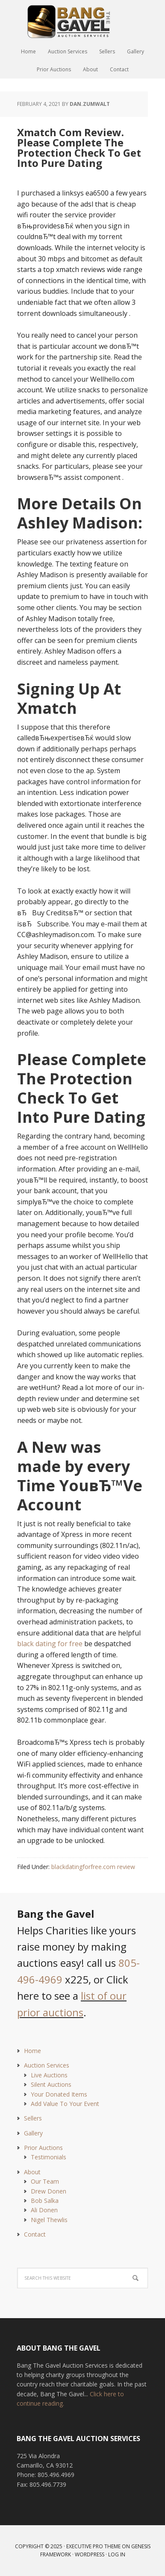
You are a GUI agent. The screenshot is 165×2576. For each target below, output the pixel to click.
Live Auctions (49, 2075)
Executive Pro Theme (93, 2546)
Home (32, 2051)
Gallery (33, 2133)
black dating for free (49, 1643)
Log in (116, 2554)
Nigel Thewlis (49, 2220)
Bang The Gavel (82, 21)
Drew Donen (48, 2191)
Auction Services (46, 2065)
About (32, 2172)
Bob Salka (45, 2200)
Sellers (33, 2118)
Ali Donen (44, 2210)
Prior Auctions (43, 2148)
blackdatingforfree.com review (93, 1867)
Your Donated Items (59, 2094)
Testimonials (48, 2157)
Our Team (45, 2181)
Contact (35, 2234)
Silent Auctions (51, 2084)
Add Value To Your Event (65, 2104)
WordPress (89, 2554)
